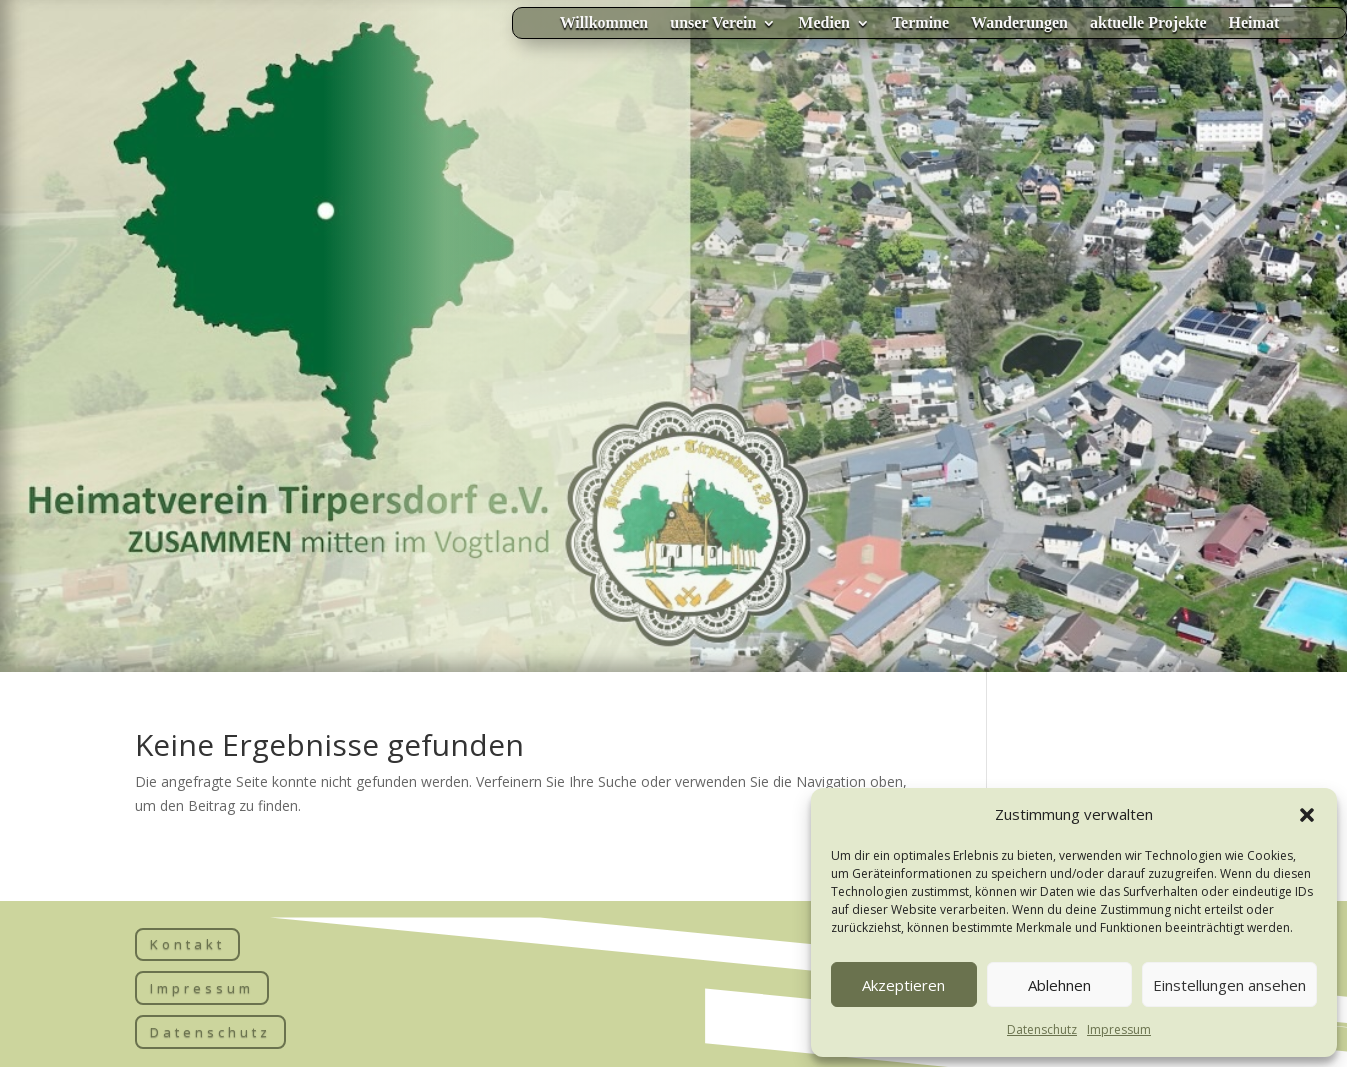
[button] (1307, 815)
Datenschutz (1042, 1029)
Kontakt (187, 944)
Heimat (1254, 23)
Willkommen (604, 23)
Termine (920, 23)
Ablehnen (1059, 985)
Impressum (1119, 1029)
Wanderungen (1019, 23)
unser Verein (713, 23)
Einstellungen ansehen (1229, 985)
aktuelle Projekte (1148, 23)
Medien (824, 23)
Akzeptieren (903, 985)
